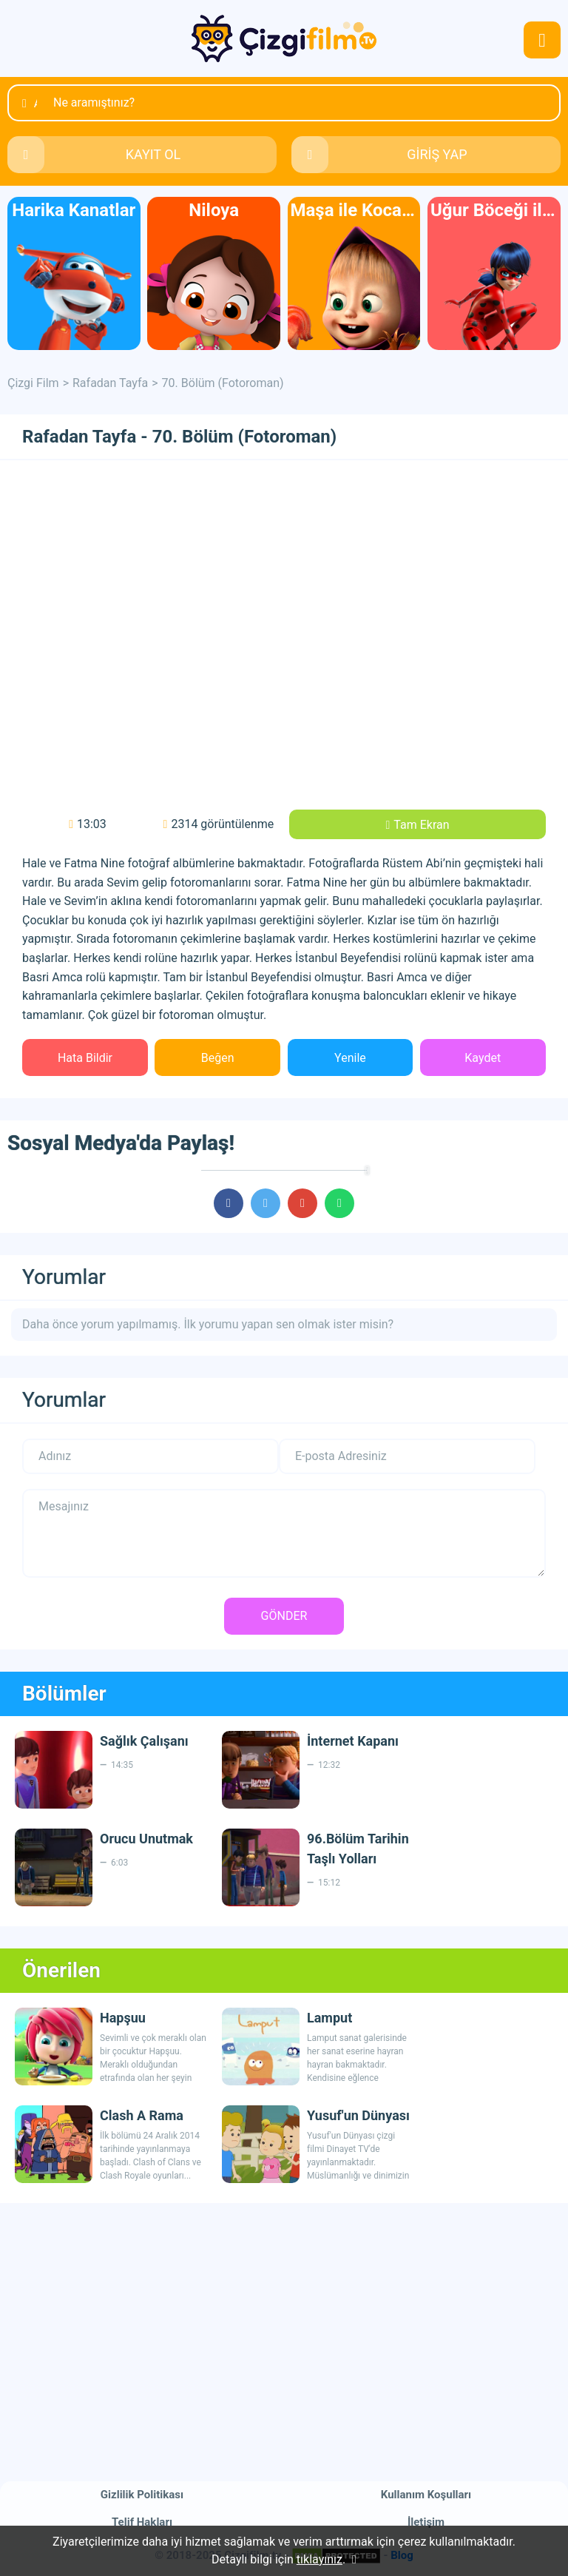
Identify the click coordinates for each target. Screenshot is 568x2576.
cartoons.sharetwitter (265, 1203)
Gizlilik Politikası (142, 2494)
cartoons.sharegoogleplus (302, 1203)
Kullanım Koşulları (426, 2494)
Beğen (217, 1058)
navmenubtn (542, 39)
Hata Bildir (85, 1058)
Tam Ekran (421, 825)
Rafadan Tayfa (110, 383)
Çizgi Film (284, 38)
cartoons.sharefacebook (228, 1203)
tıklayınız (319, 2559)
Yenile (350, 1058)
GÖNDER (284, 1616)
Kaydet (482, 1058)
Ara (35, 103)
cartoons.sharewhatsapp (339, 1203)
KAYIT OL (153, 154)
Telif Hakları (142, 2522)
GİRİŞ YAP (437, 154)
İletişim (426, 2522)
